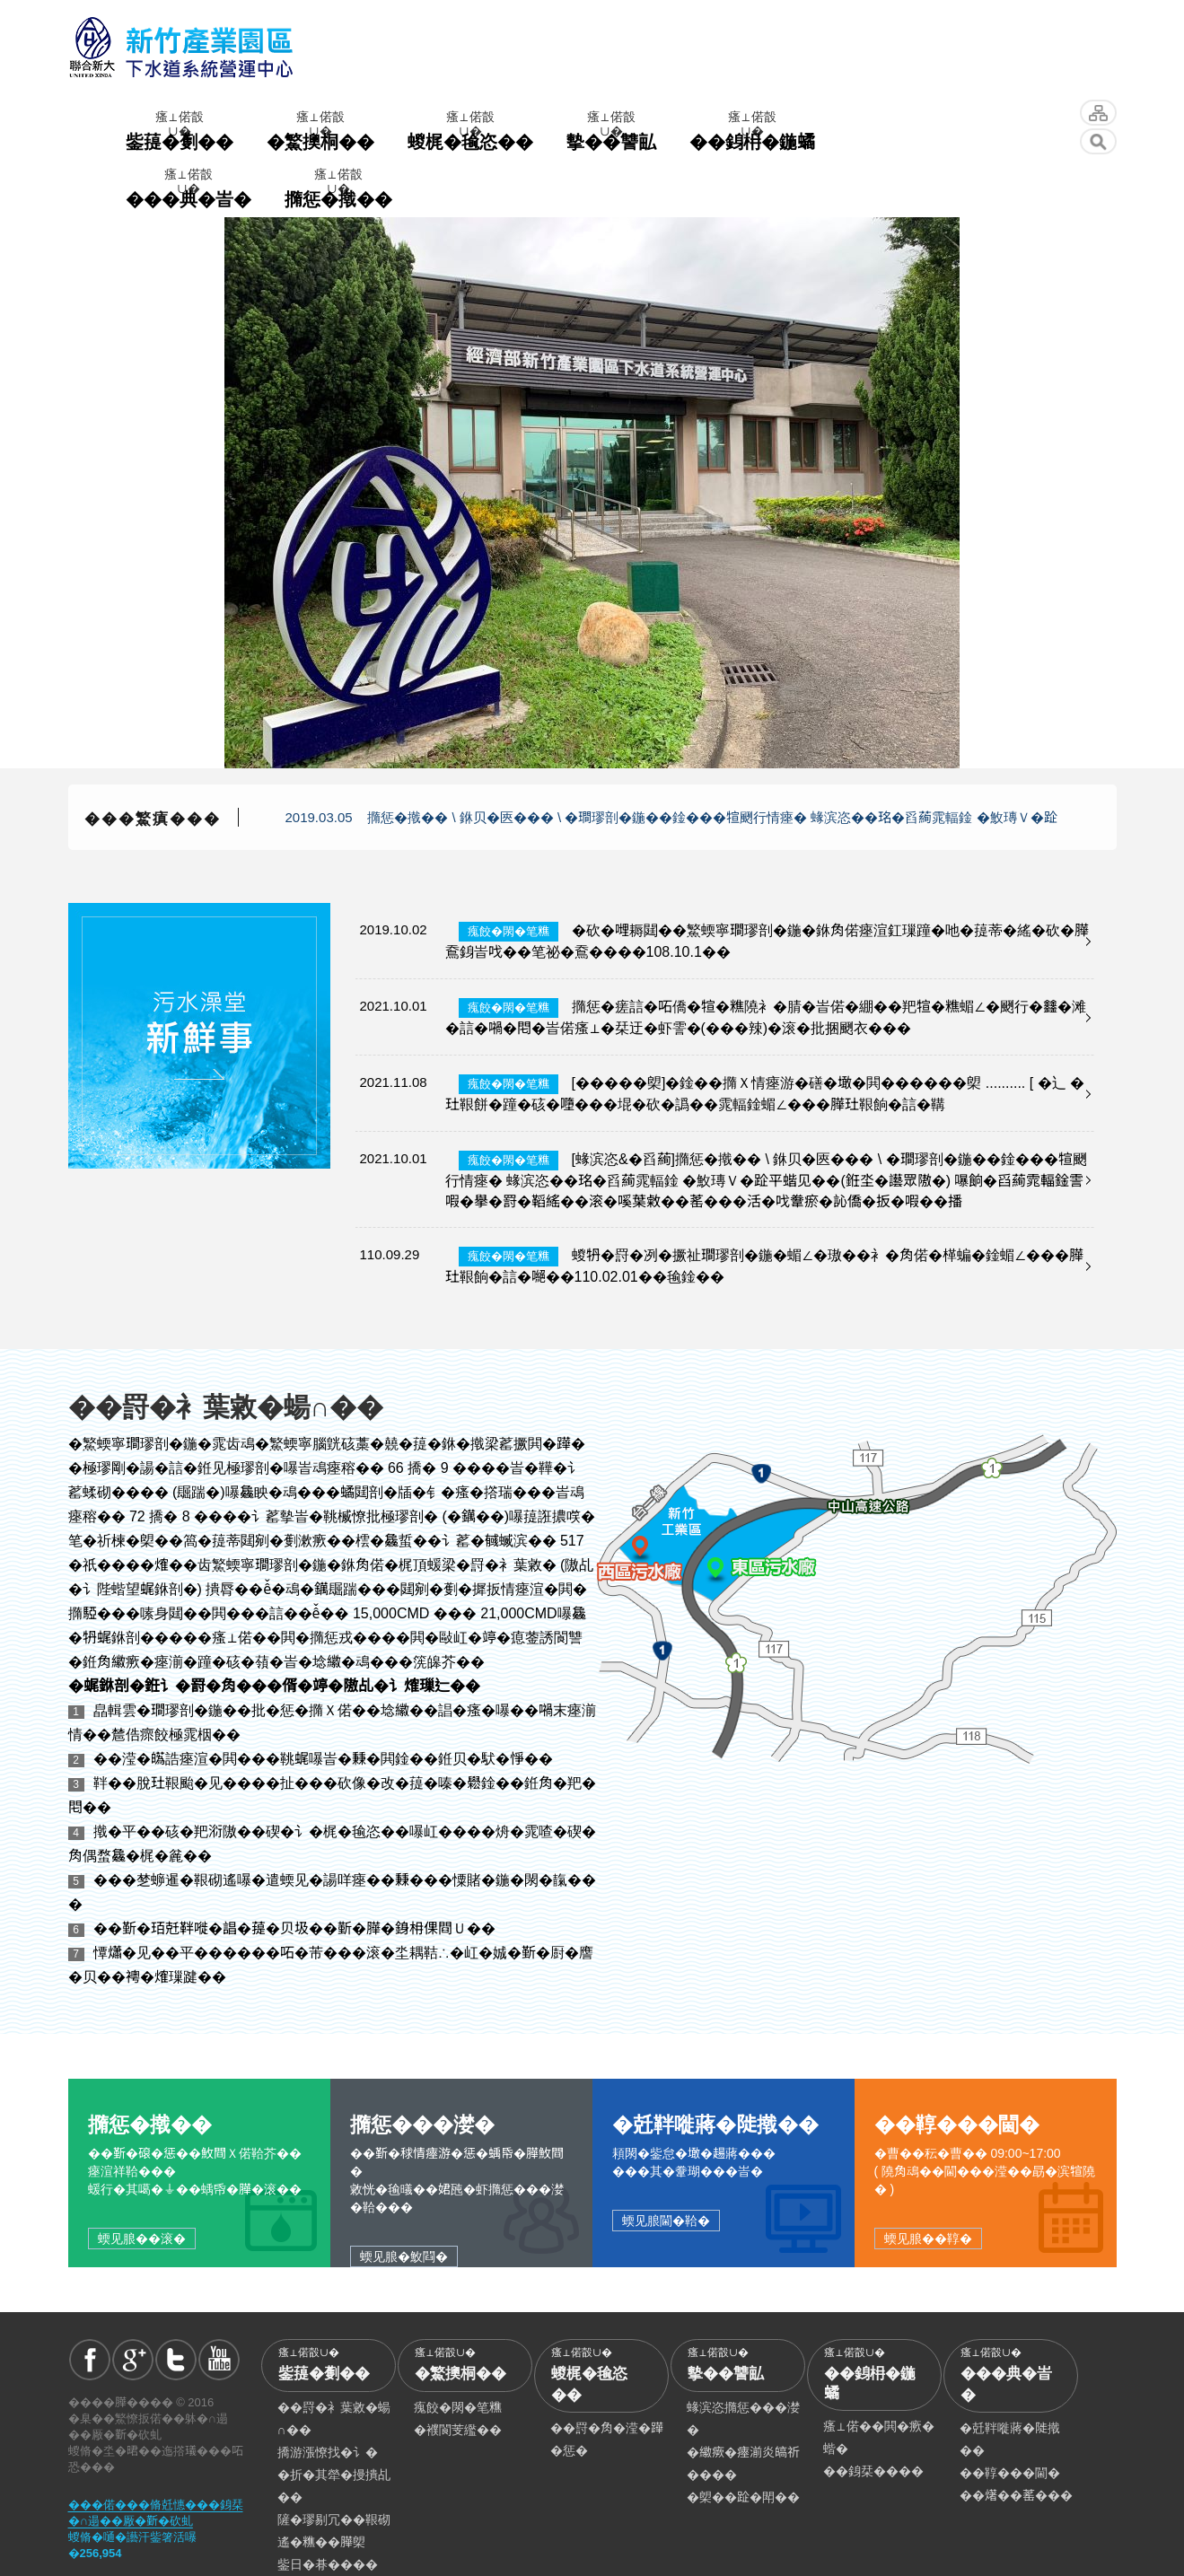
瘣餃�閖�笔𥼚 (458, 2407)
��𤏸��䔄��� (1016, 2495)
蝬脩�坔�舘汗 (1098, 113)
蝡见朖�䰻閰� (404, 2256)
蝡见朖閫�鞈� (666, 2220)
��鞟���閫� (1010, 2473)
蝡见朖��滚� (142, 2238)
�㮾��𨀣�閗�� (743, 2497)
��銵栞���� (873, 2471)
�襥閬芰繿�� (458, 2430)
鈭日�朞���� (327, 2564)
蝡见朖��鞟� (928, 2238)
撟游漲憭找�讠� (327, 2452)
